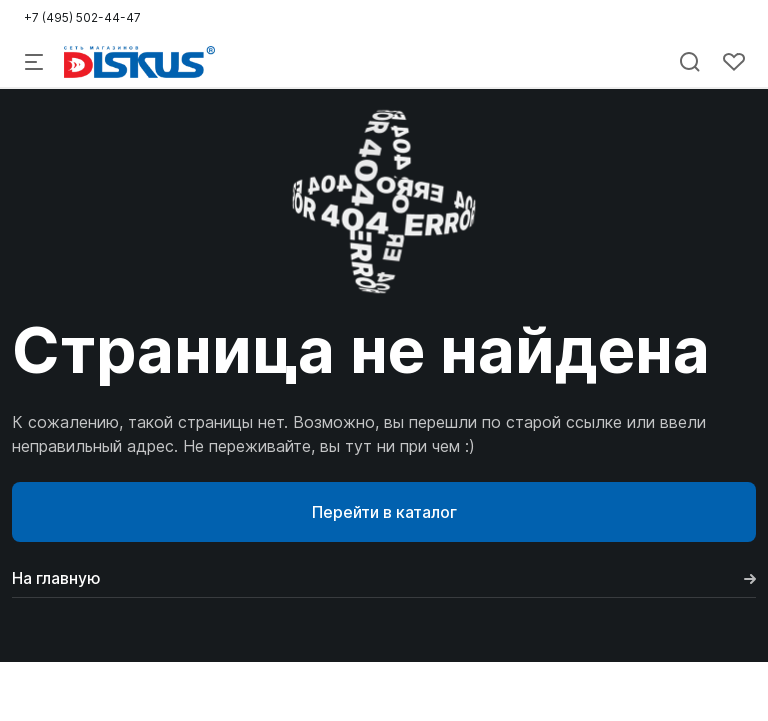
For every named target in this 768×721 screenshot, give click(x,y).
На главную (384, 578)
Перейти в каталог (384, 512)
